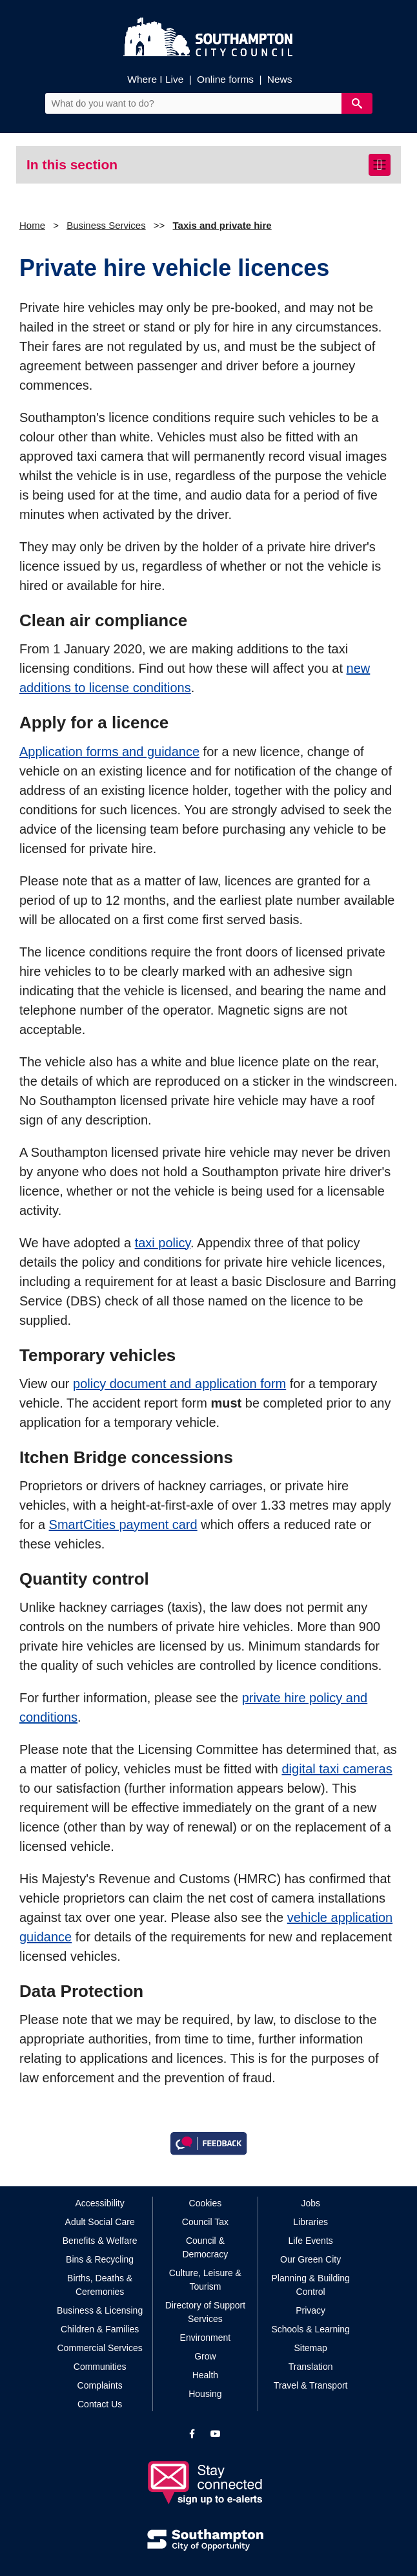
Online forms (225, 79)
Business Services (106, 225)
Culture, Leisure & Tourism (205, 2280)
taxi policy (162, 1243)
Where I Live (155, 79)
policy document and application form (179, 1384)
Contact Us (99, 2404)
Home (32, 225)
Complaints (100, 2385)
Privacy (310, 2310)
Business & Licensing (100, 2310)
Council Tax (205, 2222)
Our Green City (310, 2259)
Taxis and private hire (222, 225)
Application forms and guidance (109, 751)
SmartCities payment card (123, 1524)
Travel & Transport (311, 2385)
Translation (311, 2366)
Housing (204, 2394)
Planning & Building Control (310, 2285)
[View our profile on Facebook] (192, 2434)
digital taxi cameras (336, 1769)
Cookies (205, 2203)
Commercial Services (100, 2348)
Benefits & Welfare (100, 2240)
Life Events (311, 2240)
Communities (100, 2366)
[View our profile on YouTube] (215, 2434)
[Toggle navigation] (380, 165)
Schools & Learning (310, 2329)
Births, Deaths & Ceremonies (99, 2285)
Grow (205, 2356)
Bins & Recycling (100, 2259)
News (279, 79)
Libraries (310, 2222)
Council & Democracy (206, 2247)
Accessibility (100, 2203)
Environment (205, 2337)
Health (205, 2375)
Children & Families (100, 2329)
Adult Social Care (100, 2222)
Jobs (310, 2203)
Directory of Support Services (205, 2312)
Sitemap (310, 2348)
